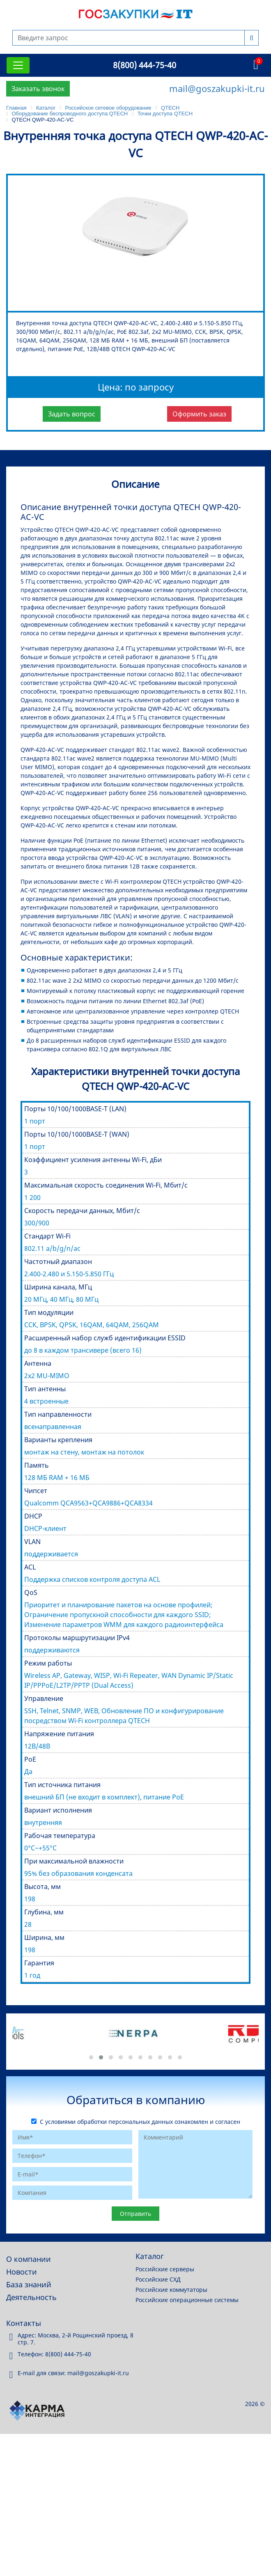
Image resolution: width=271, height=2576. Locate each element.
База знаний (28, 2284)
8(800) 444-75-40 (144, 65)
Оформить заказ (199, 413)
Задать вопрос (71, 413)
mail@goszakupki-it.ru (217, 88)
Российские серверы (165, 2269)
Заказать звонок (37, 88)
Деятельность (31, 2297)
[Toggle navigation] (18, 65)
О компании (28, 2259)
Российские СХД (158, 2279)
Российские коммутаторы (171, 2289)
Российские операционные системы (187, 2300)
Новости (21, 2272)
